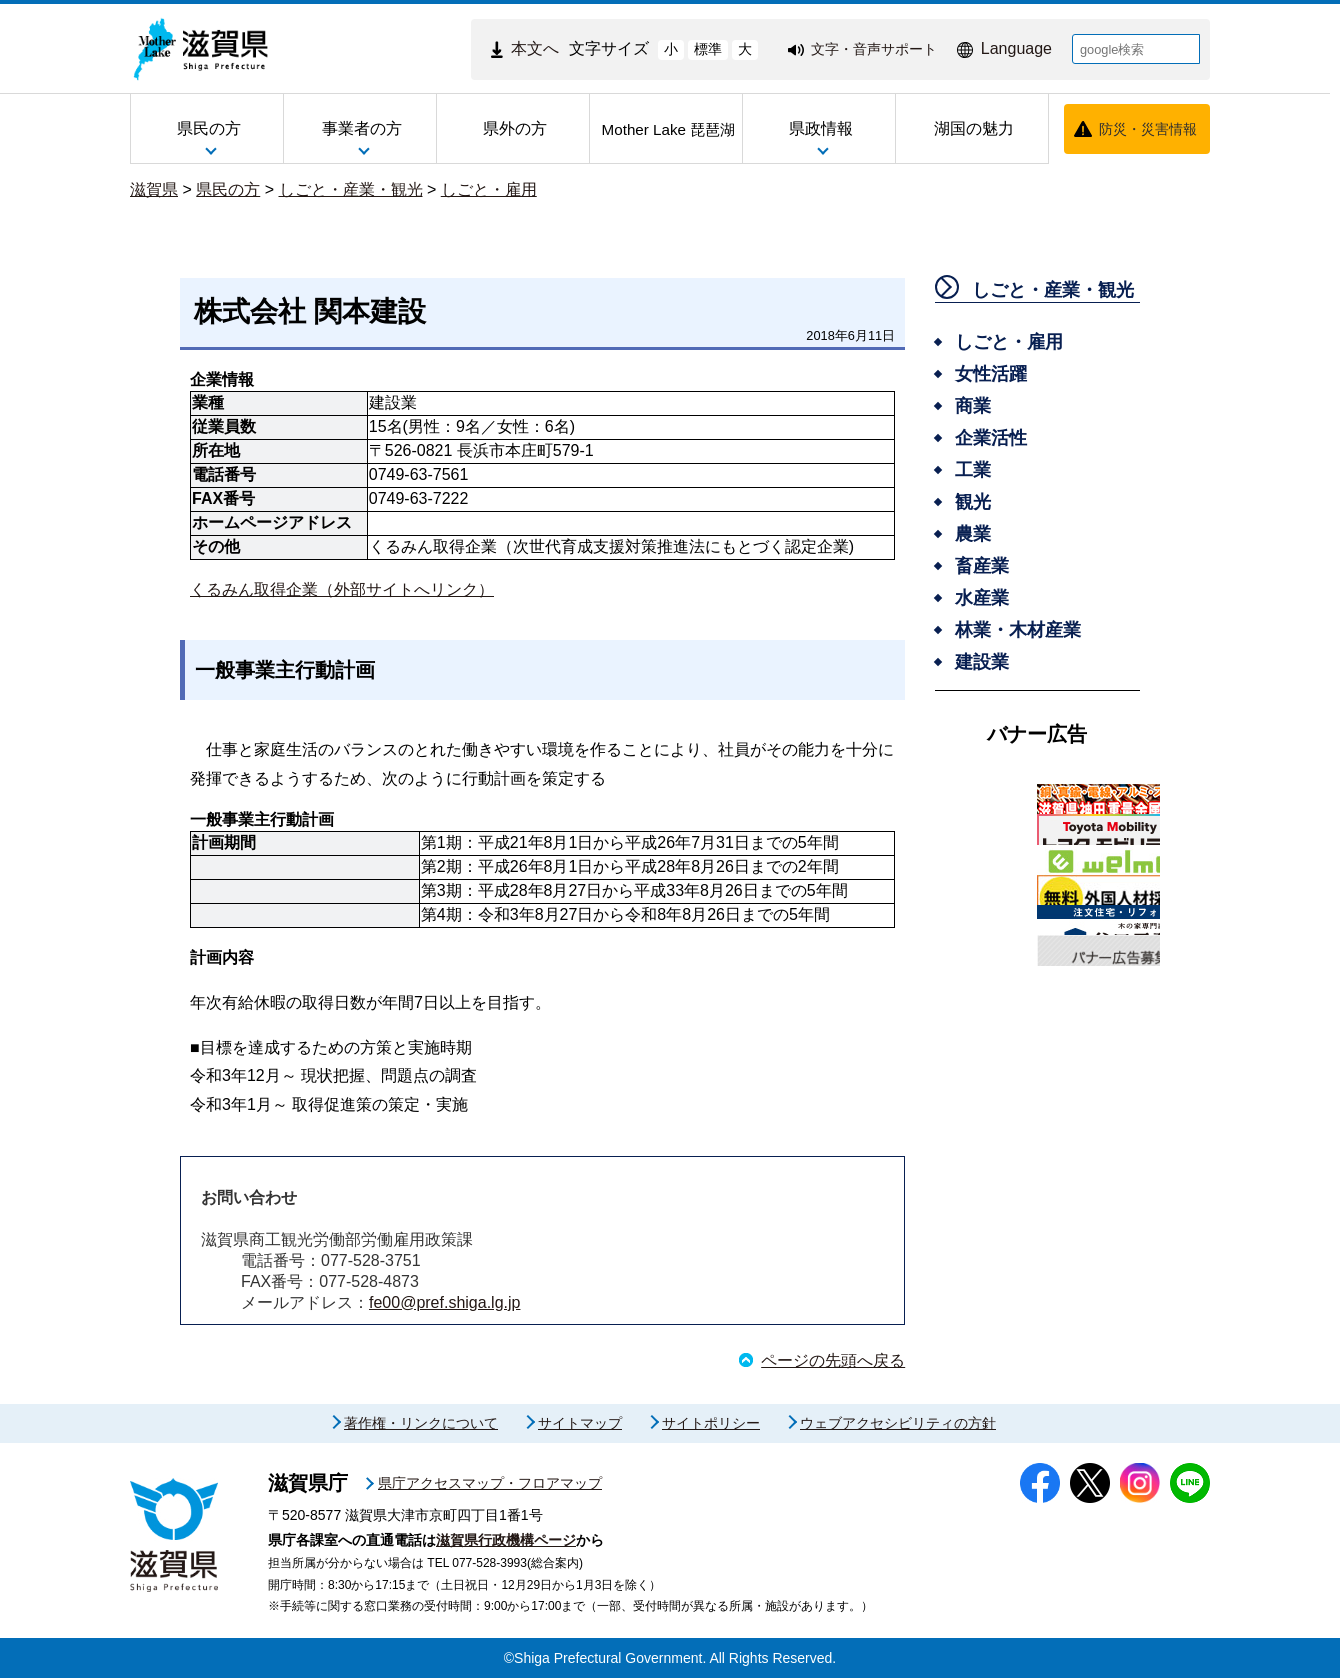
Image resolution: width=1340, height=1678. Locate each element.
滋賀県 (154, 189)
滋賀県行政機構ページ (506, 1540)
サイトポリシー (711, 1423)
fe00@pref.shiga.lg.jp (444, 1302)
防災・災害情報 (1148, 129)
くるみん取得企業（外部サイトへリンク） (342, 589)
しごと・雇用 (489, 189)
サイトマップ (580, 1423)
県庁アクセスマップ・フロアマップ (490, 1483)
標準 (708, 49)
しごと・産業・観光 (351, 189)
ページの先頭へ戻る (833, 1360)
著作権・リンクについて (421, 1423)
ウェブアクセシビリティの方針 (898, 1423)
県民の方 (228, 189)
